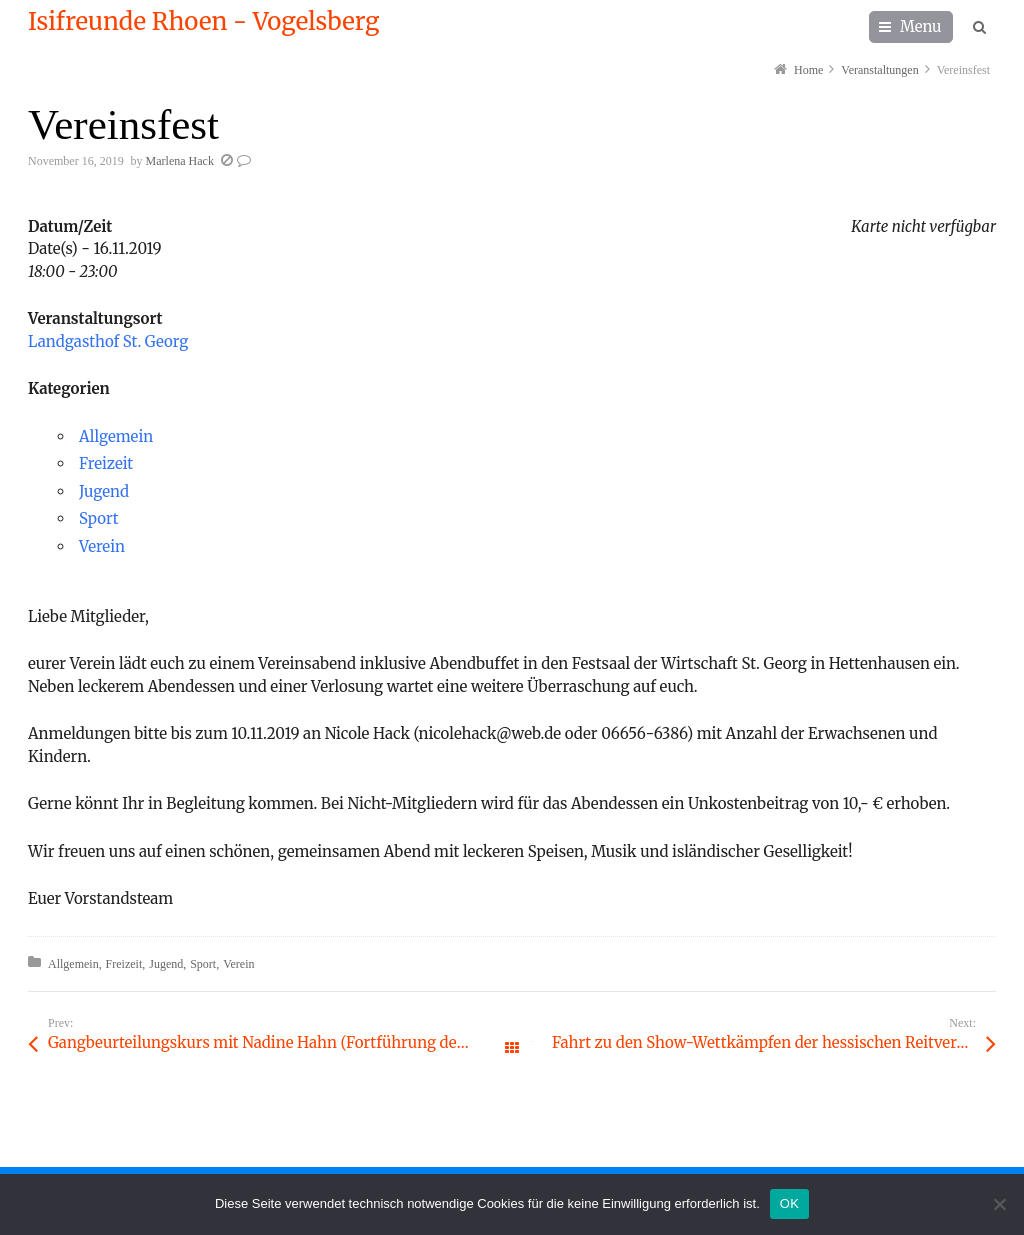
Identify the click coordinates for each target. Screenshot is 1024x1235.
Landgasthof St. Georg (108, 341)
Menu (921, 26)
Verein (102, 546)
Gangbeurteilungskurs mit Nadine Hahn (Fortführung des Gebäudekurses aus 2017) (280, 1042)
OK (789, 1203)
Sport (99, 518)
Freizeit (106, 463)
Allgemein (116, 436)
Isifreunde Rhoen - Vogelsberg (203, 22)
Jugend (104, 491)
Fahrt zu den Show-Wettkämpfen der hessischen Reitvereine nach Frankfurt (774, 1042)
